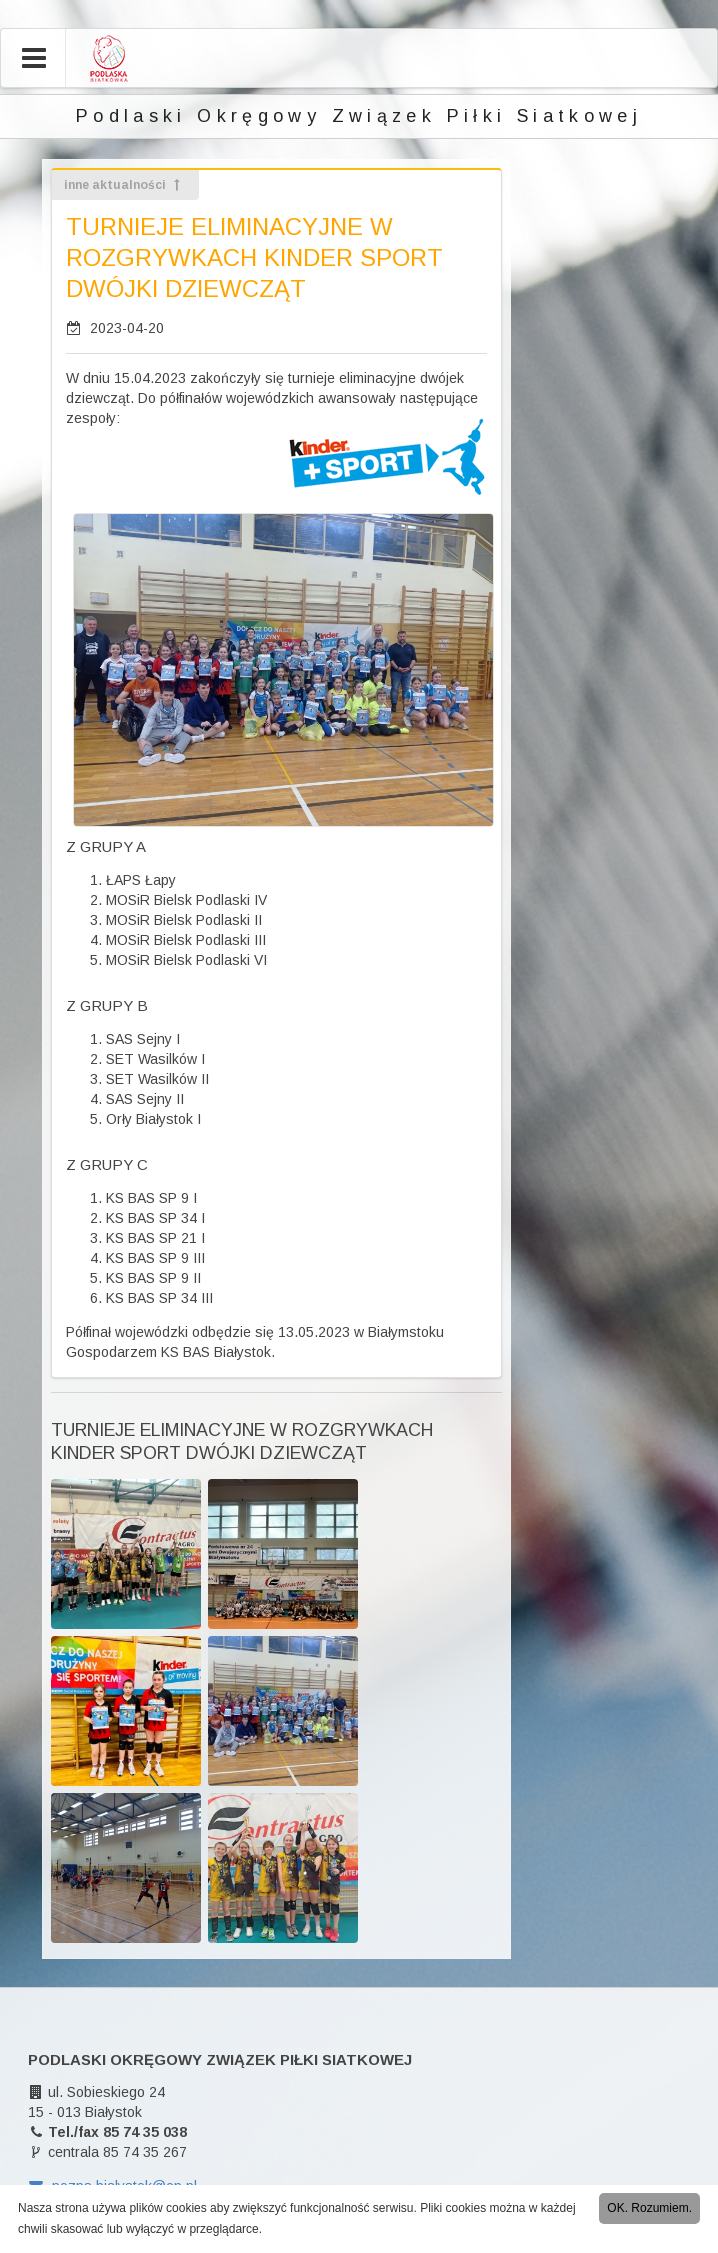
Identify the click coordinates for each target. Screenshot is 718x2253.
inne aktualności (123, 185)
